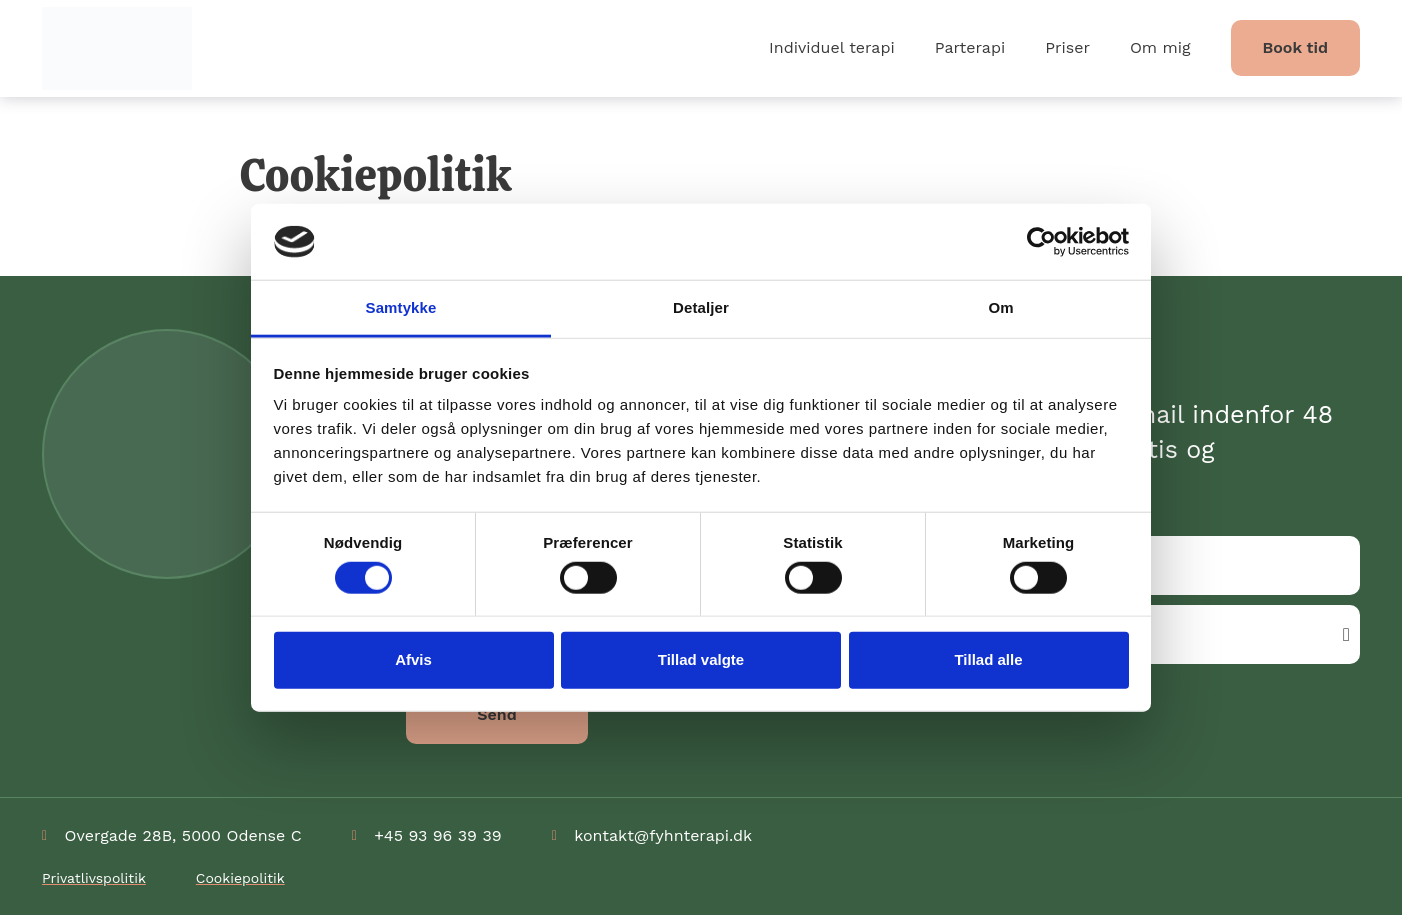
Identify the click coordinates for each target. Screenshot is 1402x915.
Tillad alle (988, 659)
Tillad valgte (701, 659)
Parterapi (970, 47)
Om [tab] (1000, 307)
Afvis (413, 659)
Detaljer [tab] (701, 307)
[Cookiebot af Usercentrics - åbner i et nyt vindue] (1041, 242)
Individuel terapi (832, 47)
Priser (1067, 47)
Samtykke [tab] (401, 307)
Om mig (1160, 47)
